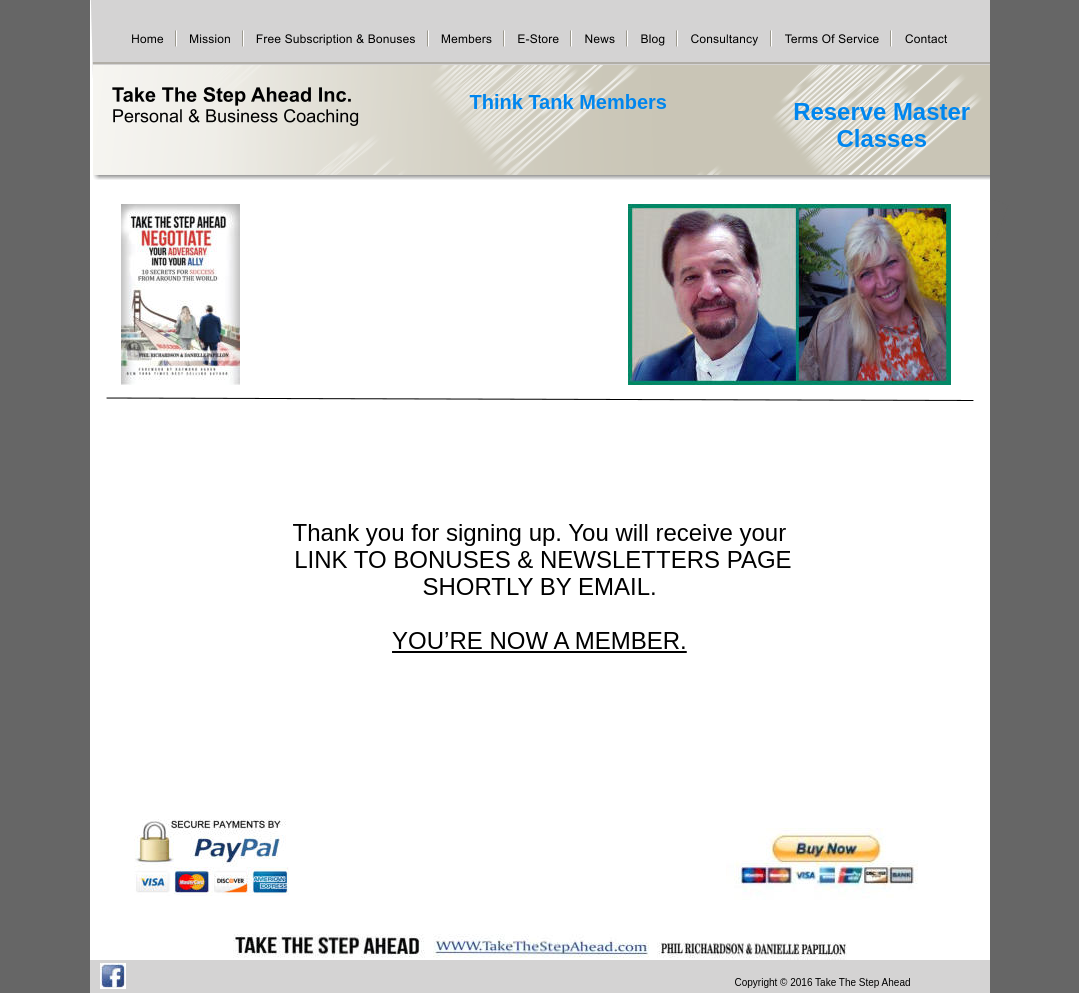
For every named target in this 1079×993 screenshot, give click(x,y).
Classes (882, 138)
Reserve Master (885, 111)
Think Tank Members (568, 102)
